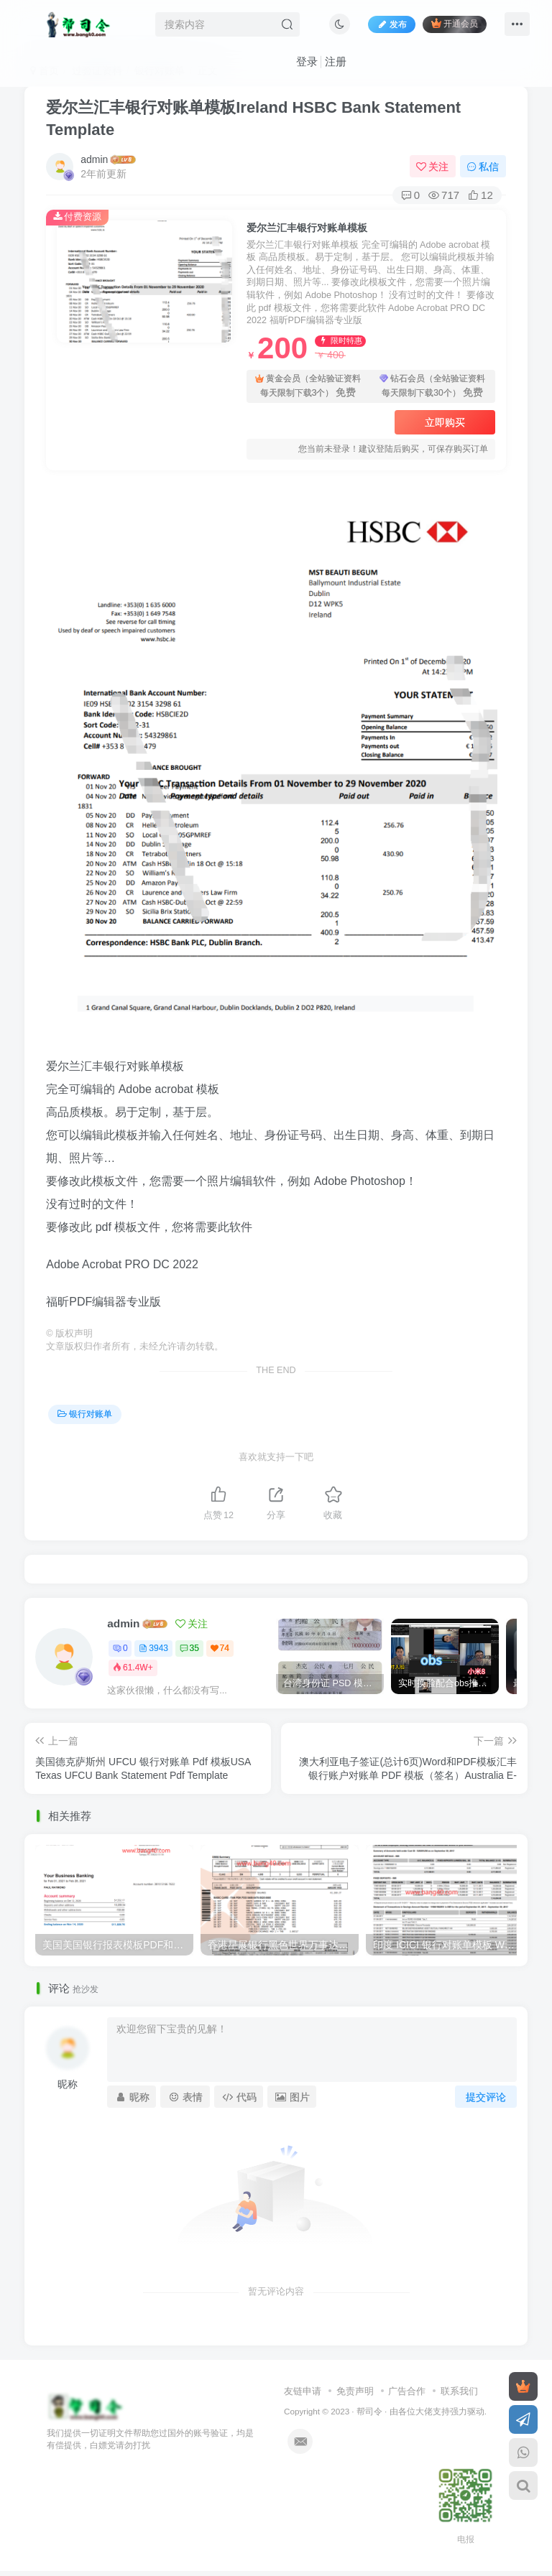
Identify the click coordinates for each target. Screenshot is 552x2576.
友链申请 (302, 2391)
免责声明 (355, 2391)
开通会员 (454, 23)
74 (220, 1648)
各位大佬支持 (424, 2411)
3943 (153, 1648)
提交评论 (486, 2097)
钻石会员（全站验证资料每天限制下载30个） (432, 386)
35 (189, 1648)
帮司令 (369, 2411)
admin (94, 159)
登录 (307, 61)
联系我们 (459, 2391)
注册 (335, 61)
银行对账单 (85, 1414)
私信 (483, 166)
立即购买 (445, 422)
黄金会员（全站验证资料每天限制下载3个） (308, 386)
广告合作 (407, 2391)
